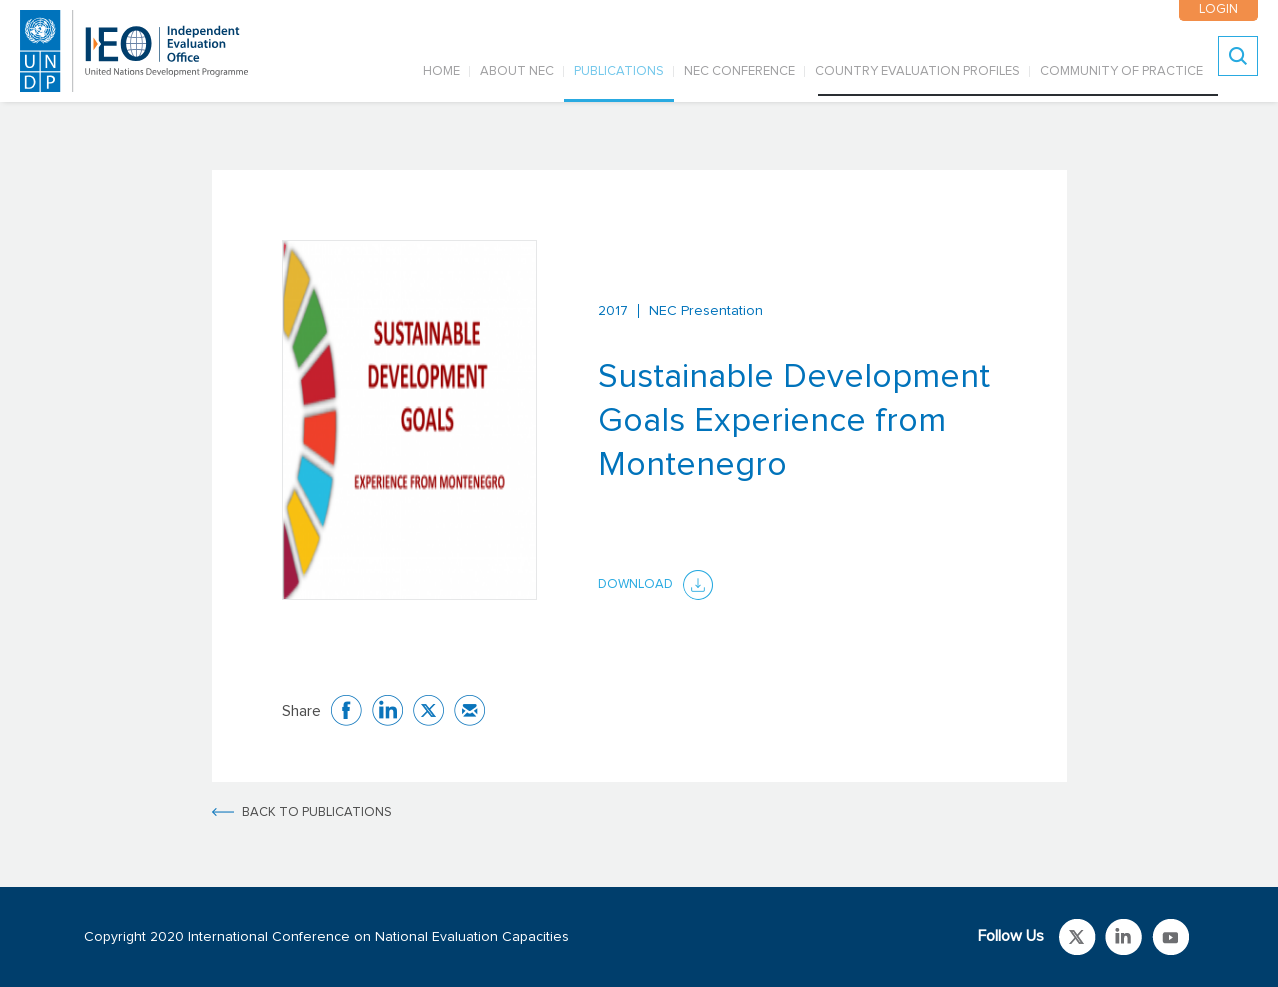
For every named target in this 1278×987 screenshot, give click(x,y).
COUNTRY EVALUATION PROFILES (917, 71)
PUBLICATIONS (619, 71)
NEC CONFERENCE (739, 71)
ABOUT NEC (517, 71)
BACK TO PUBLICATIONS (317, 812)
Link (1077, 937)
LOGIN (1217, 9)
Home (441, 71)
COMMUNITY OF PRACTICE (1121, 71)
